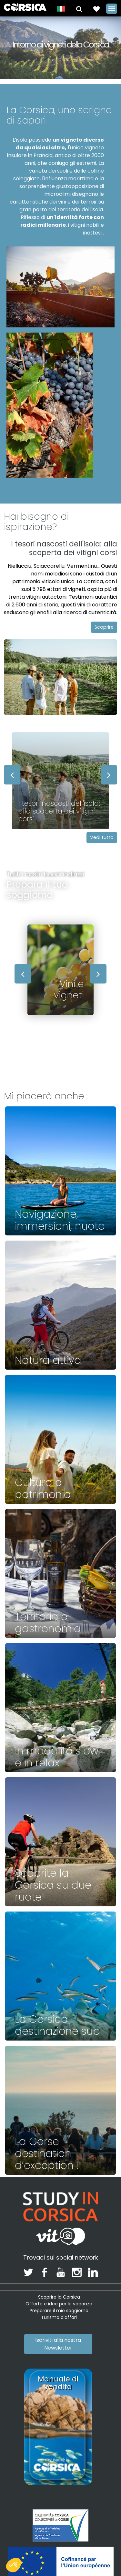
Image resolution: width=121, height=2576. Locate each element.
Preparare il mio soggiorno (59, 2310)
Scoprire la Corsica (59, 2297)
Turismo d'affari (59, 2317)
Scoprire (104, 627)
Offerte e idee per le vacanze (58, 2304)
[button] (79, 8)
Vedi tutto (102, 837)
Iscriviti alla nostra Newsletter (58, 2343)
